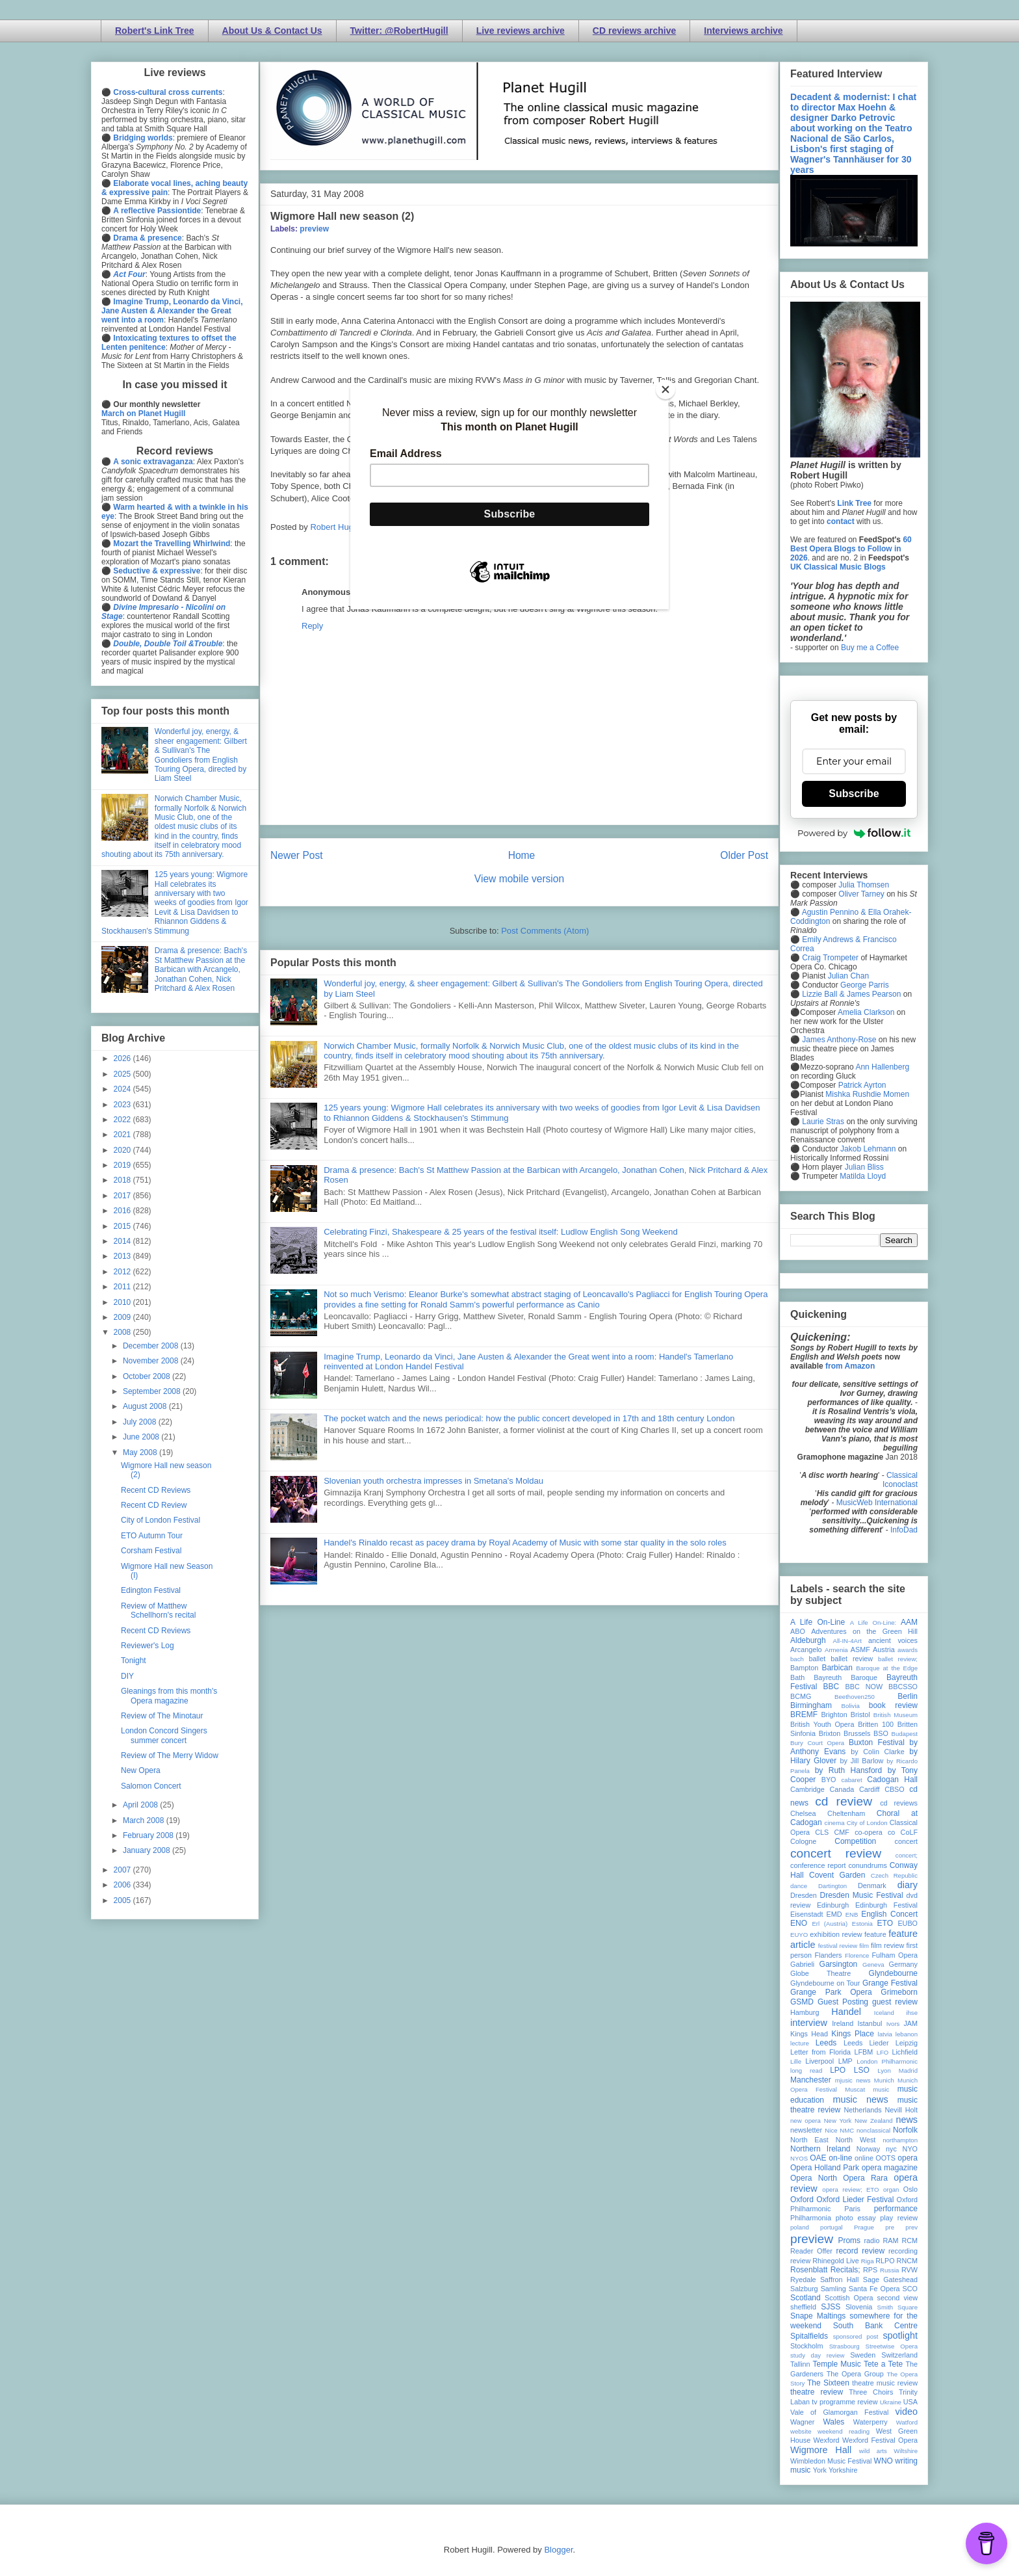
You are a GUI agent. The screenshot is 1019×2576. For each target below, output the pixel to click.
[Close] (665, 389)
